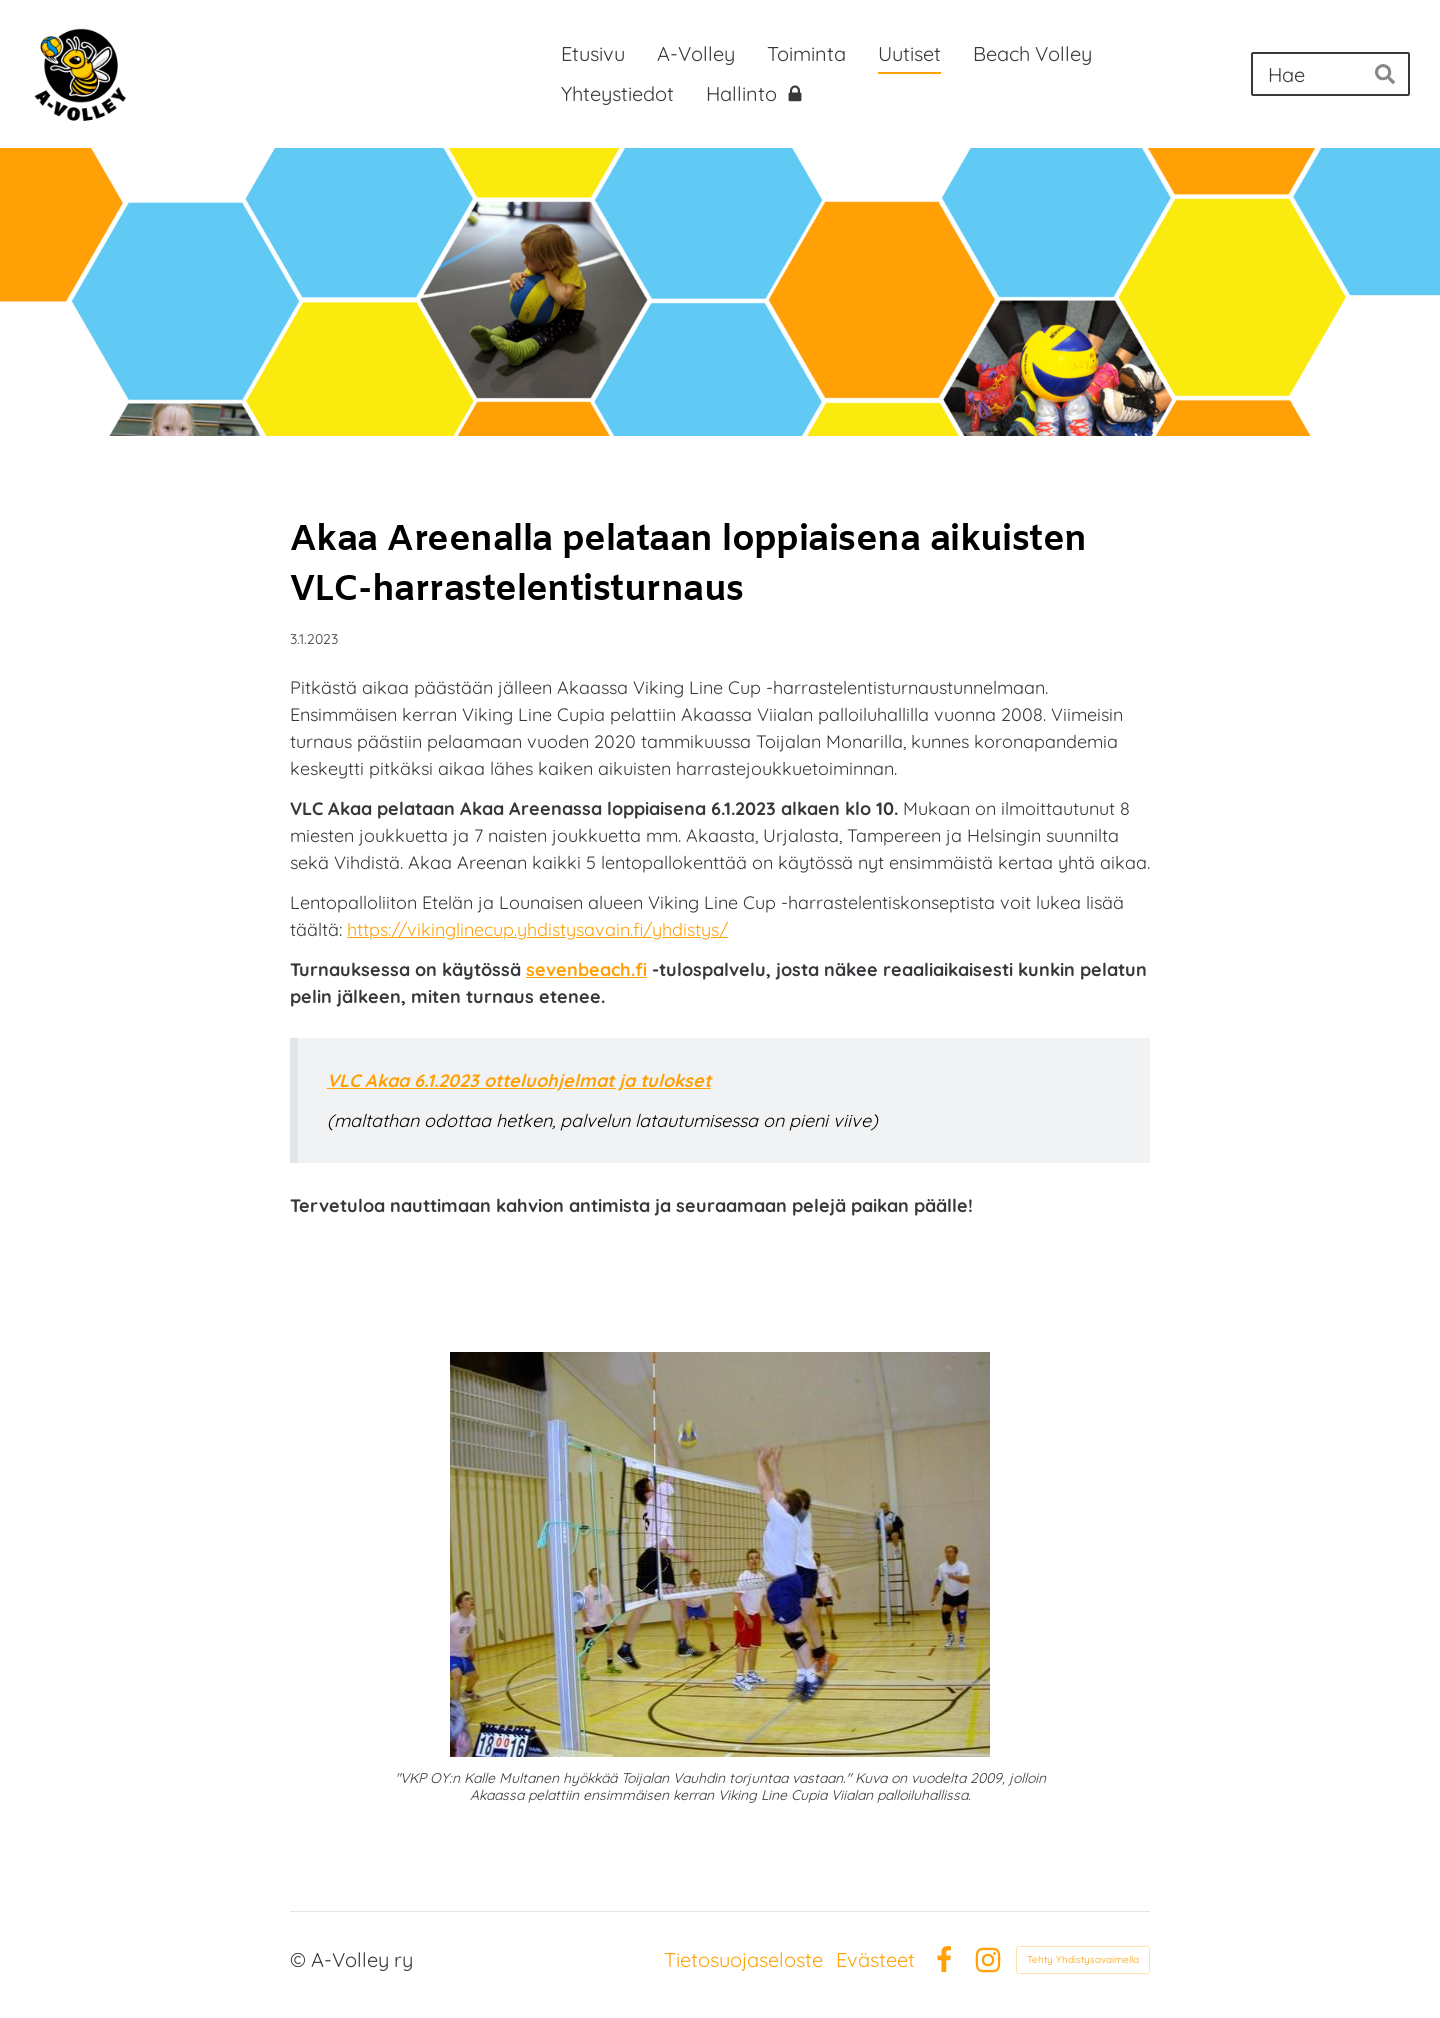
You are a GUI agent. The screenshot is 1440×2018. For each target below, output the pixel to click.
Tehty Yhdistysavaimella (1083, 1959)
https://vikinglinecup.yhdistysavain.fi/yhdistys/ (537, 929)
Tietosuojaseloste (743, 1960)
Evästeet (875, 1960)
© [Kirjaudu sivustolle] (300, 1959)
